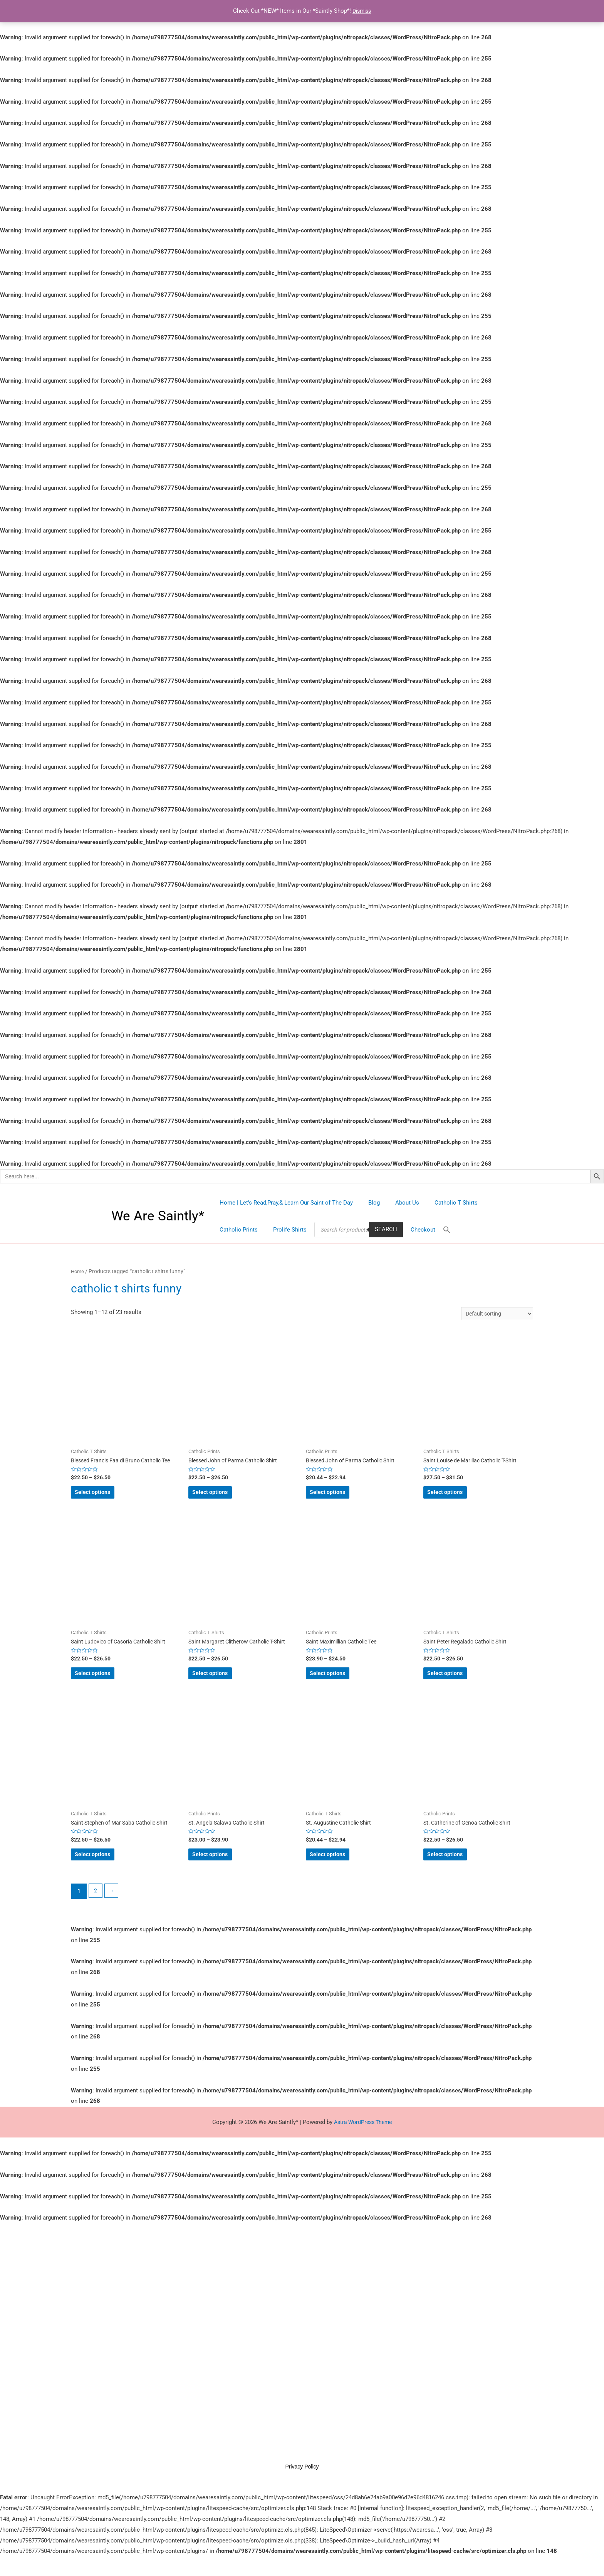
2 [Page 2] (95, 1907)
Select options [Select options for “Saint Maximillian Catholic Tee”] (339, 1682)
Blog (368, 1202)
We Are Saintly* (157, 1216)
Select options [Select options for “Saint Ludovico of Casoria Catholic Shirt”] (104, 1682)
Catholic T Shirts (442, 1202)
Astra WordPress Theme (363, 2138)
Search (328, 1229)
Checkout (363, 1229)
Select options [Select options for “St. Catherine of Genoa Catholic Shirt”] (457, 1868)
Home (78, 1271)
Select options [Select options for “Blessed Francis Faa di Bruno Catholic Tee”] (104, 1496)
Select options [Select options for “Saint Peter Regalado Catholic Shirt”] (457, 1682)
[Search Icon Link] (385, 1229)
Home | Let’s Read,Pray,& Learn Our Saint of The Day (284, 1202)
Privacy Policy (302, 2486)
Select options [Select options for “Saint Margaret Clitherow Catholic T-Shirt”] (222, 1682)
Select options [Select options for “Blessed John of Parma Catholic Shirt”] (222, 1496)
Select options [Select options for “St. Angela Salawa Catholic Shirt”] (222, 1868)
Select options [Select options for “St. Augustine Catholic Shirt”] (339, 1868)
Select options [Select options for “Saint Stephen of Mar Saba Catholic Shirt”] (104, 1868)
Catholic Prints (495, 1202)
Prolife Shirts (234, 1229)
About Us (397, 1202)
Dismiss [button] (361, 10)
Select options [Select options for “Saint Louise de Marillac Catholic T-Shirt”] (457, 1496)
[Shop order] (494, 1314)
